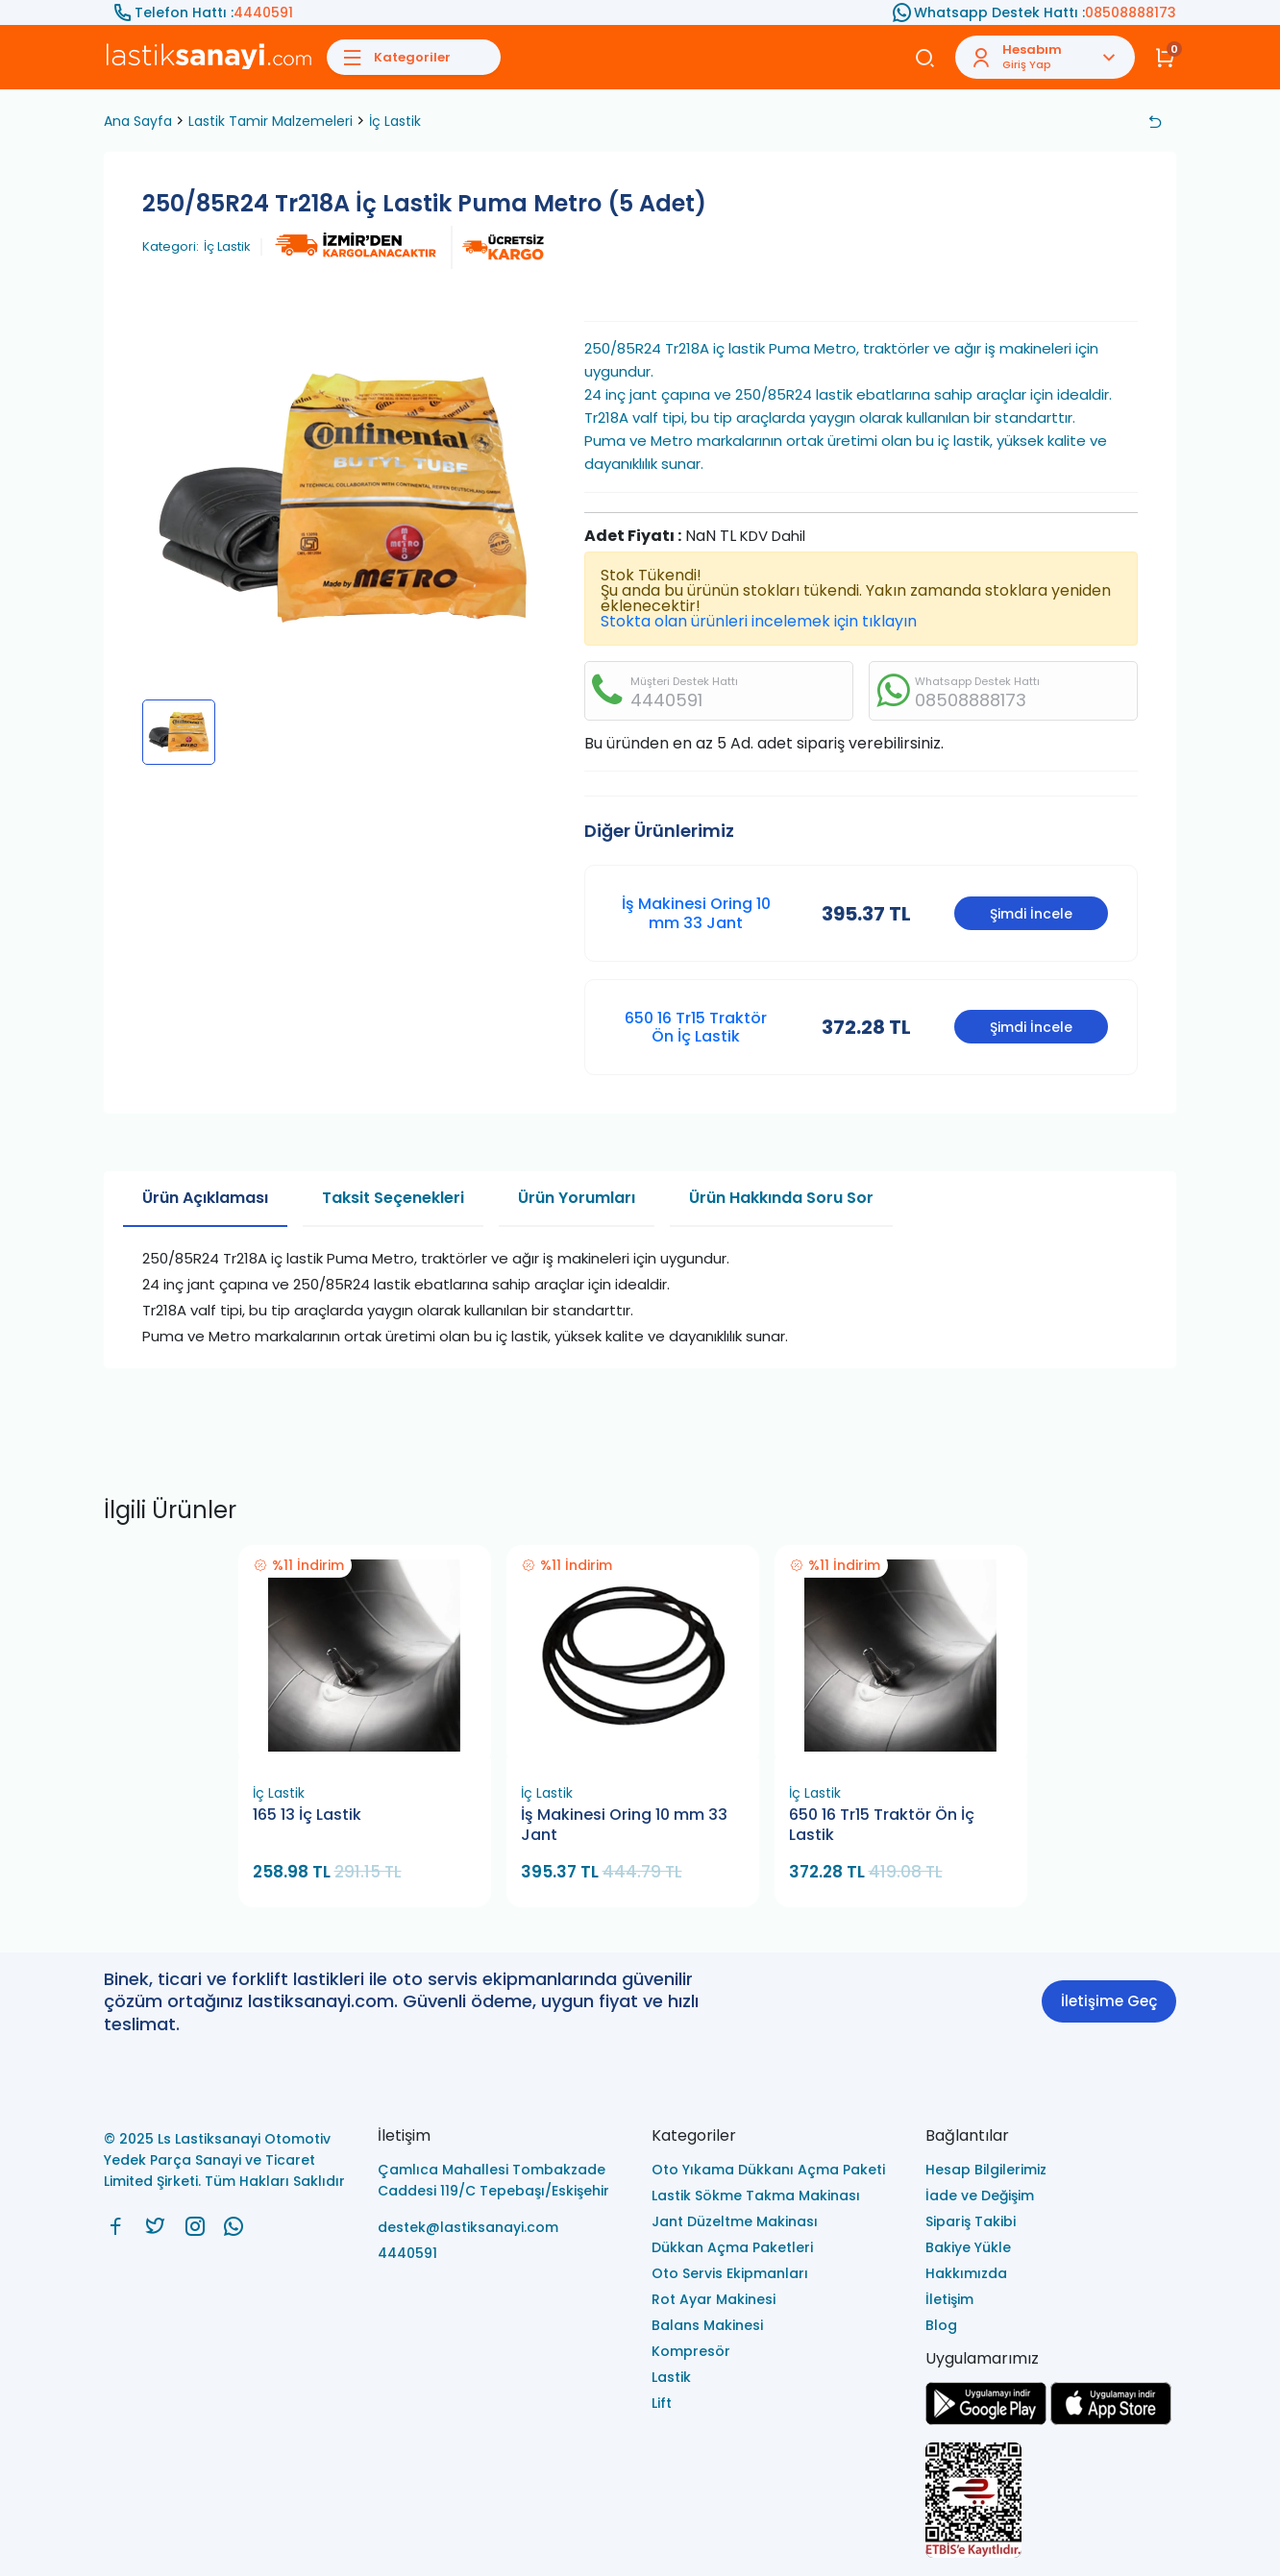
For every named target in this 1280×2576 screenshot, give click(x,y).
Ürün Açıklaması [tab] (205, 1198)
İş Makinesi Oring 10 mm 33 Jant (696, 913)
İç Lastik (395, 121)
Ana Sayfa (138, 121)
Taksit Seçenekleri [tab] (393, 1198)
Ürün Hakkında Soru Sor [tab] (781, 1198)
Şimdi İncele (1031, 913)
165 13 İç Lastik (307, 1815)
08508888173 (1130, 12)
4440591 (263, 12)
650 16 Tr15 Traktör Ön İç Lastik (696, 1027)
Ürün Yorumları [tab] (576, 1198)
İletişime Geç (1109, 2001)
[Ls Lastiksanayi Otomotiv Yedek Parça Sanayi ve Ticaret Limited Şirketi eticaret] (1050, 2501)
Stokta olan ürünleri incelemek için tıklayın (759, 621)
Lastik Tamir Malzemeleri (270, 121)
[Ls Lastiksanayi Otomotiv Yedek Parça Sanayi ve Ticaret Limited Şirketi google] (985, 2420)
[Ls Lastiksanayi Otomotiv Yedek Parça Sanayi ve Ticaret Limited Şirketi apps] (1110, 2420)
